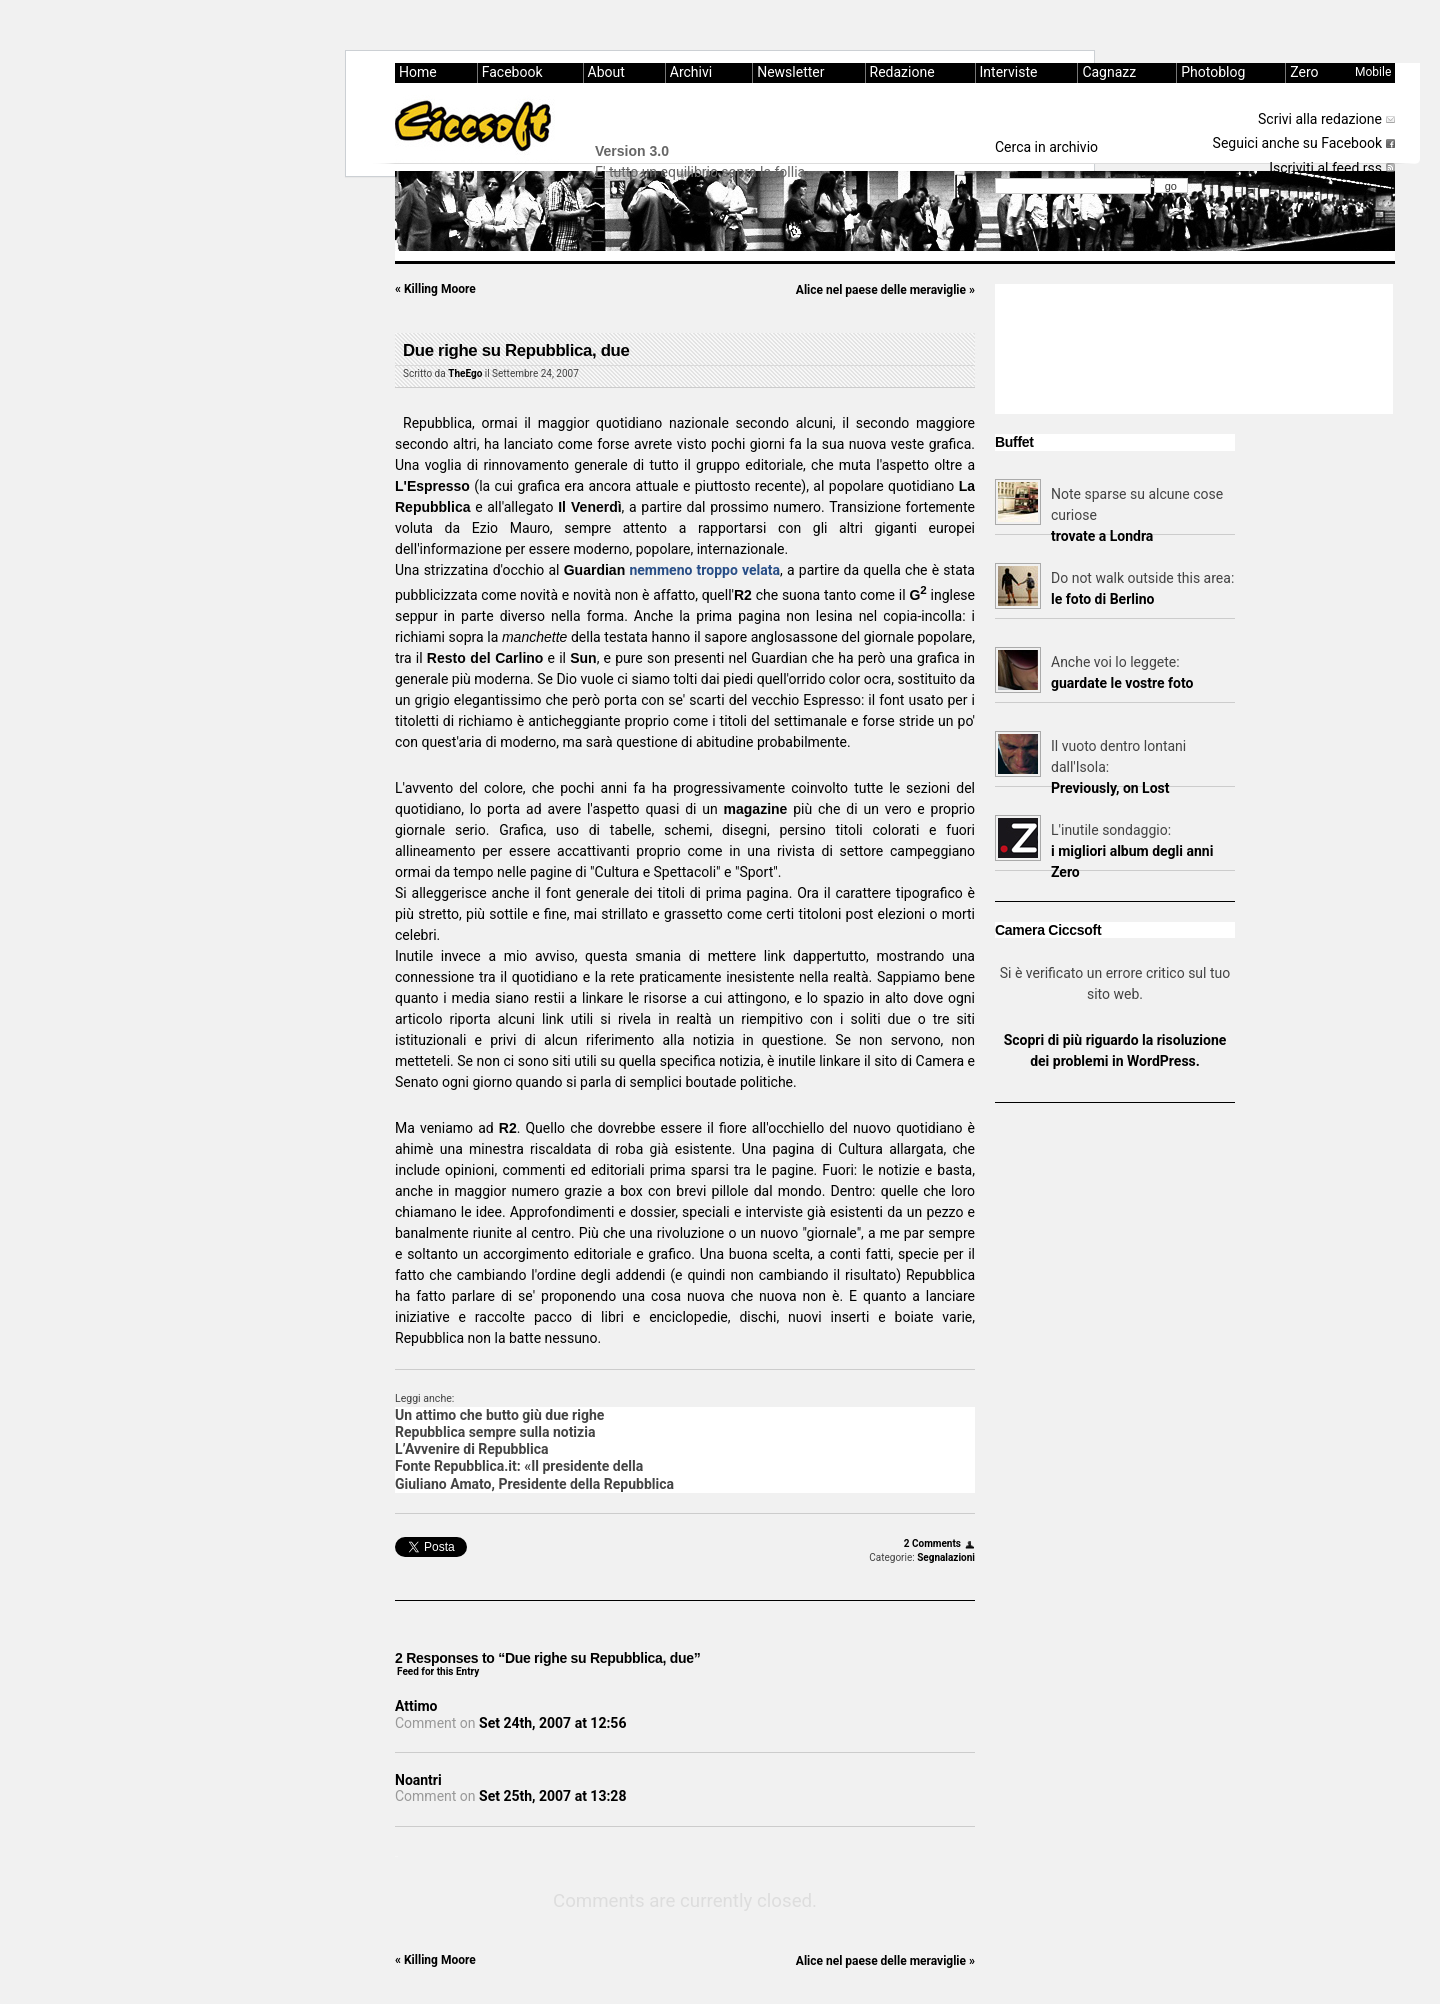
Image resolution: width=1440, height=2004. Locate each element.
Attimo (416, 1706)
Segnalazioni (946, 1557)
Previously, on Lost (1110, 788)
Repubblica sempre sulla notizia (495, 1432)
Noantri (418, 1780)
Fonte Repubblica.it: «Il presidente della (519, 1466)
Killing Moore (435, 289)
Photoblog (1213, 72)
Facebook (512, 72)
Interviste (1009, 72)
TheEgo (465, 373)
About (606, 72)
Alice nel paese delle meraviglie (885, 290)
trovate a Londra (1102, 536)
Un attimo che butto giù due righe (499, 1415)
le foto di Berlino (1102, 599)
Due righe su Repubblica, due (516, 350)
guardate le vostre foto (1122, 683)
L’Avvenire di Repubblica (472, 1449)
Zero (1304, 72)
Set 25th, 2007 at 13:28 (552, 1796)
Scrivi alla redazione (1320, 119)
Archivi (691, 72)
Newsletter (790, 72)
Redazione (902, 72)
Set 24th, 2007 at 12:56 (552, 1723)
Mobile (1373, 72)
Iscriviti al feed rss (1325, 168)
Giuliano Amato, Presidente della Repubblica (534, 1484)
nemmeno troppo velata (704, 570)
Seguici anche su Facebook (1297, 143)
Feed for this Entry (438, 1671)
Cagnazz (1109, 72)
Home (418, 72)
